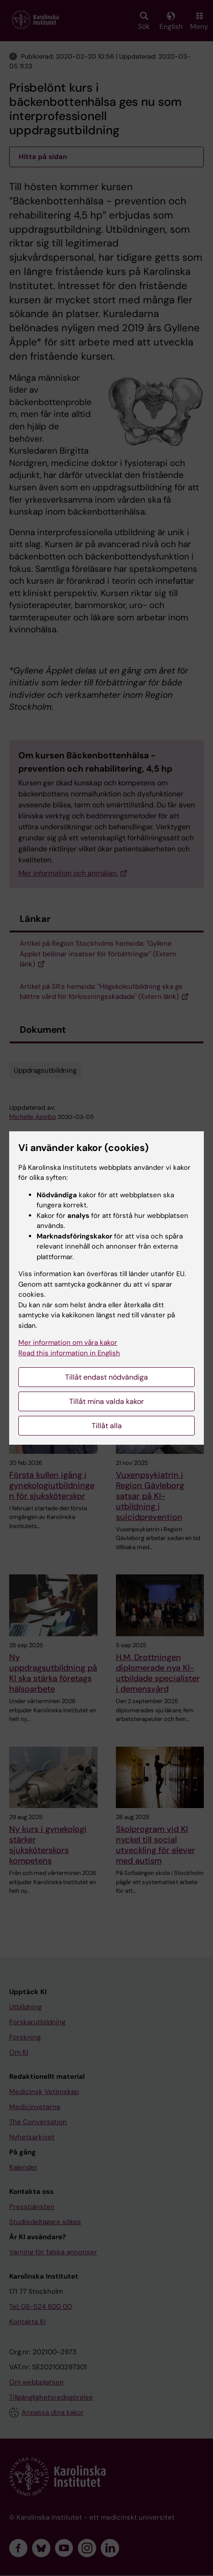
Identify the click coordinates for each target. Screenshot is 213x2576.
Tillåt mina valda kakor (106, 1401)
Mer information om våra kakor (67, 1342)
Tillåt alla (107, 1426)
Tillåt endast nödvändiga (106, 1377)
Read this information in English (69, 1353)
